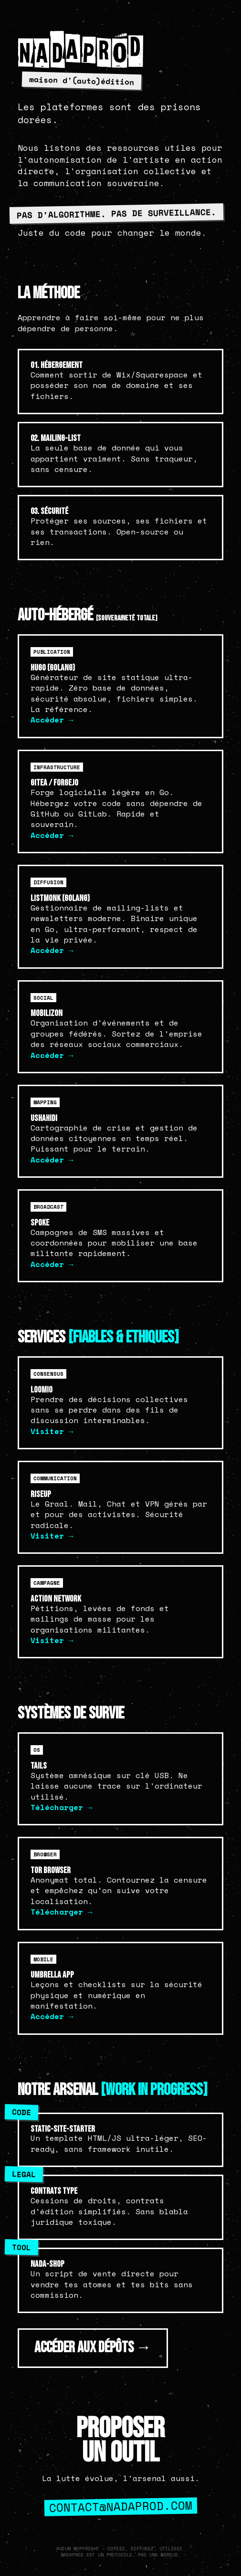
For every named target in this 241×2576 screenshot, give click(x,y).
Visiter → (52, 1431)
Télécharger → (62, 1807)
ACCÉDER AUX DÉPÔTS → (92, 2347)
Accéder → (52, 719)
